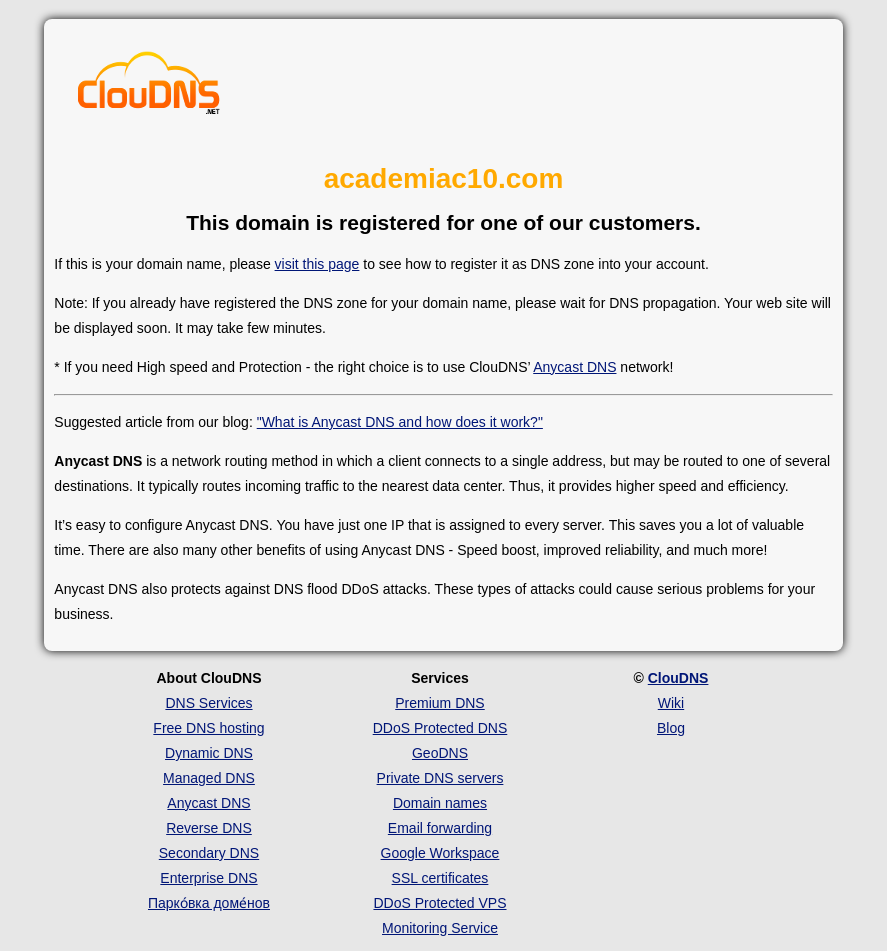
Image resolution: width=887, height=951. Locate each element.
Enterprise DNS (208, 878)
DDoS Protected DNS (440, 728)
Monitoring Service (440, 928)
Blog (671, 728)
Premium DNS (439, 703)
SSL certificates (440, 878)
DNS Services (208, 703)
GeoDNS (440, 753)
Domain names (440, 803)
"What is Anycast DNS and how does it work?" (400, 422)
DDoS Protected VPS (439, 903)
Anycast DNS (574, 367)
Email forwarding (440, 828)
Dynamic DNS (209, 753)
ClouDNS (678, 678)
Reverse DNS (209, 828)
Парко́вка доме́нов (209, 903)
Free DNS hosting (208, 728)
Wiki (671, 703)
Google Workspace (440, 853)
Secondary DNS (209, 853)
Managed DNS (209, 778)
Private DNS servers (440, 778)
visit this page (317, 264)
